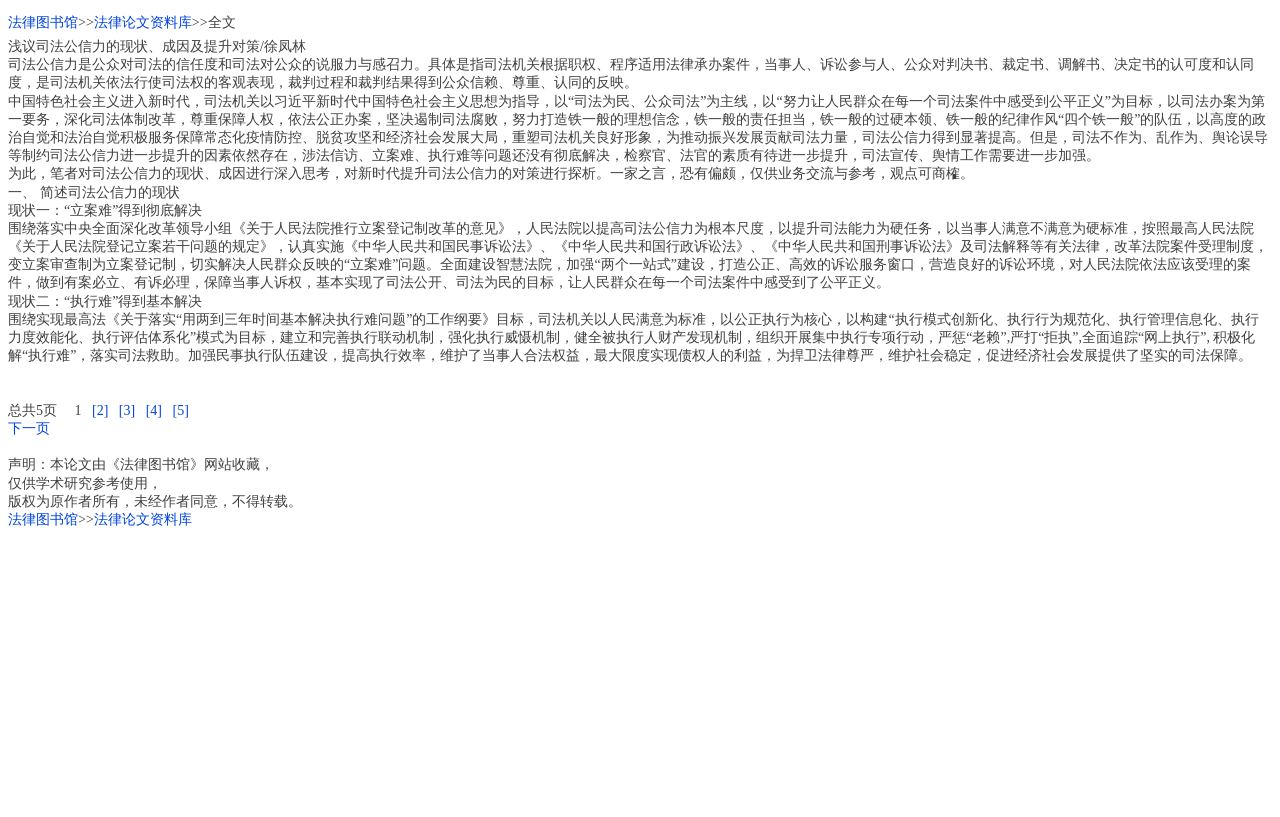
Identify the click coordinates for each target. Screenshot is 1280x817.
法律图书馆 (43, 22)
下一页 (29, 428)
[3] (127, 410)
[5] (180, 410)
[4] (154, 410)
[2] (100, 410)
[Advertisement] (608, 669)
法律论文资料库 (143, 22)
